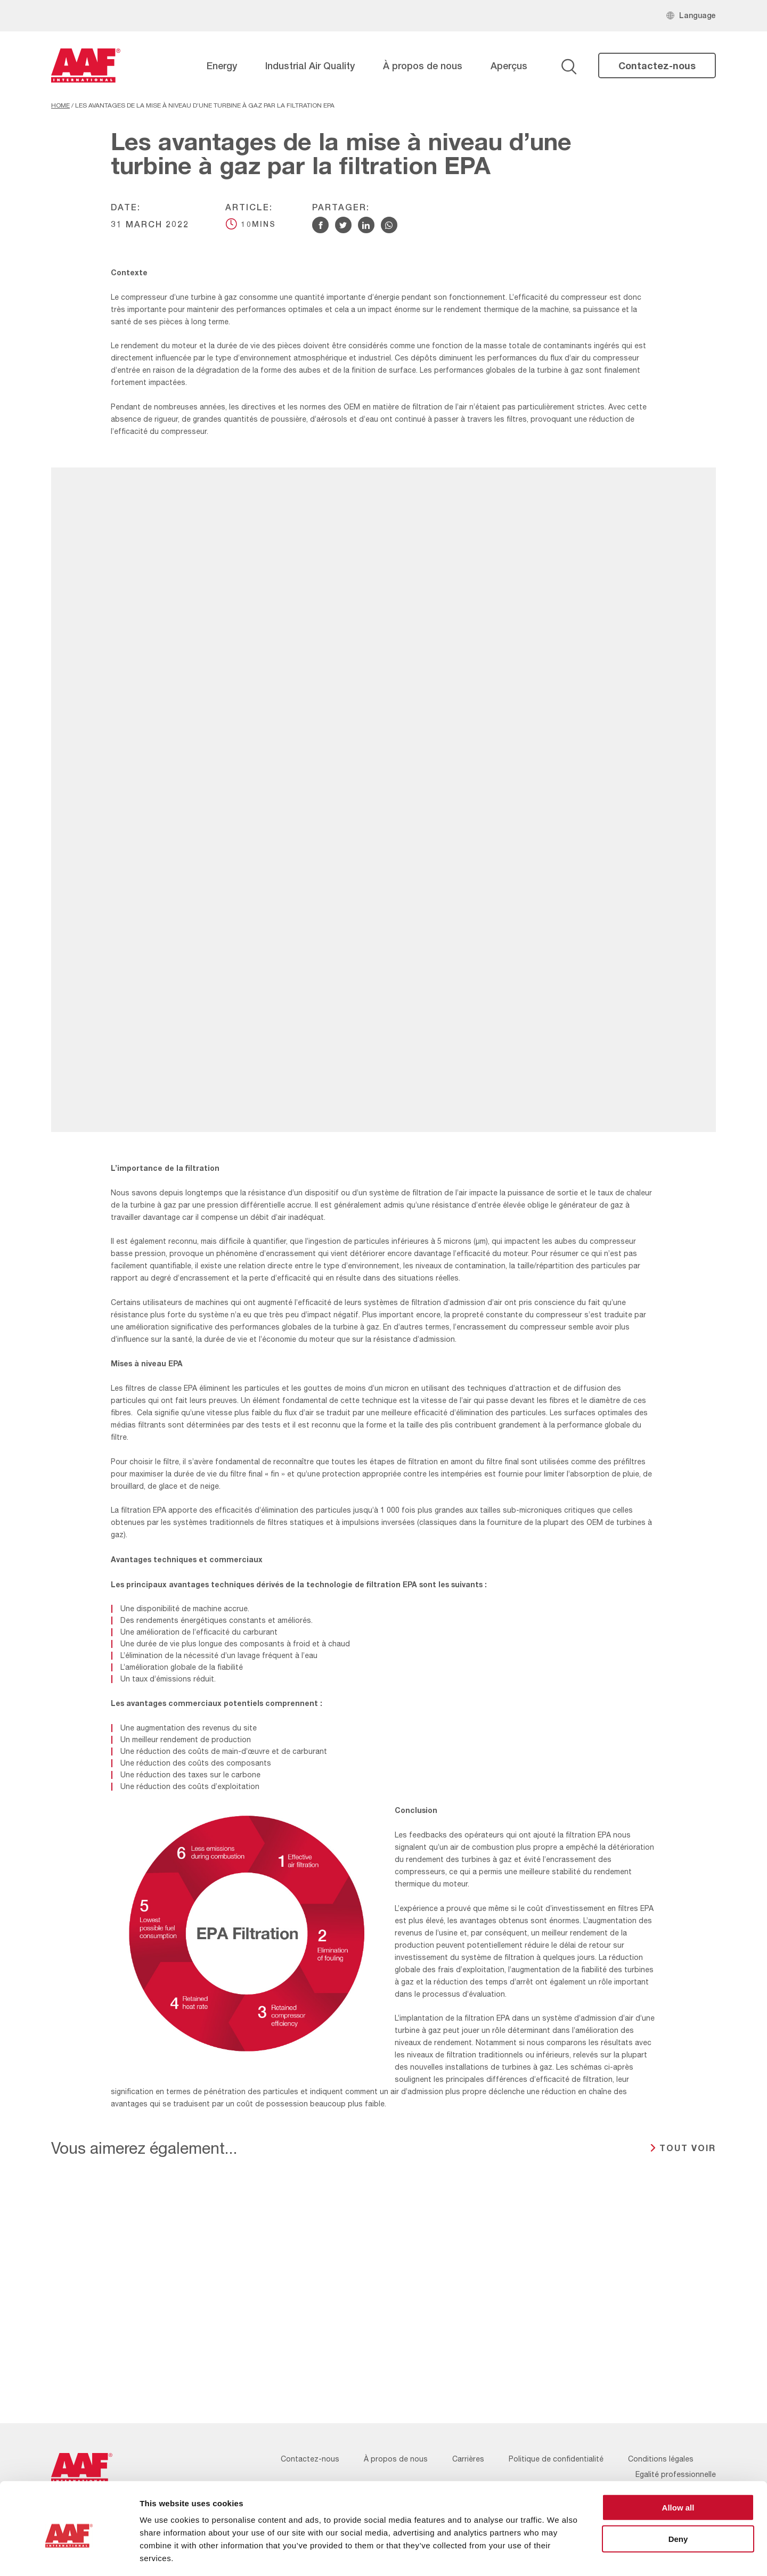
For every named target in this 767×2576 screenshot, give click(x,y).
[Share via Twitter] (343, 225)
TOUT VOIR (687, 2148)
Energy (222, 65)
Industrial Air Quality (310, 65)
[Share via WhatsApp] (389, 225)
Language (697, 15)
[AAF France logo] (85, 65)
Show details (559, 2554)
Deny (678, 2492)
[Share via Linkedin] (366, 225)
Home (60, 105)
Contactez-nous (657, 65)
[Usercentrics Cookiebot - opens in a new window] (69, 2555)
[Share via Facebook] (320, 225)
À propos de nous (422, 65)
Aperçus (509, 65)
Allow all (678, 2461)
